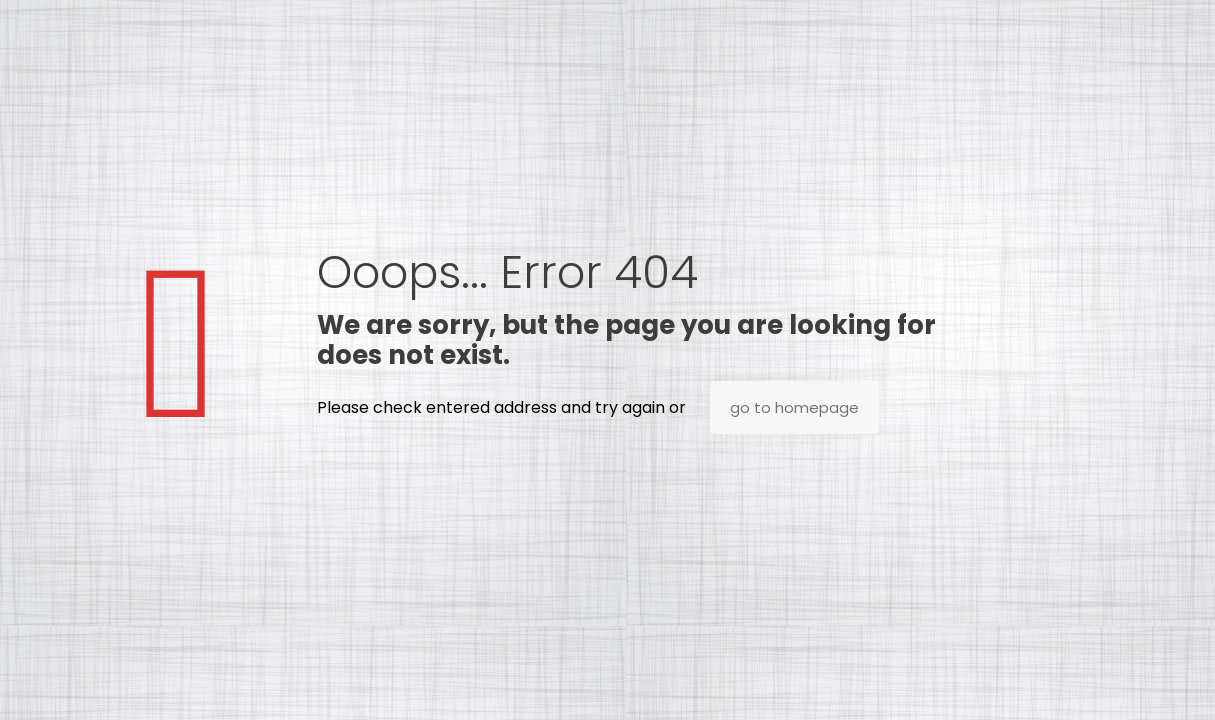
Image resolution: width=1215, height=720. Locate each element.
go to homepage (794, 407)
